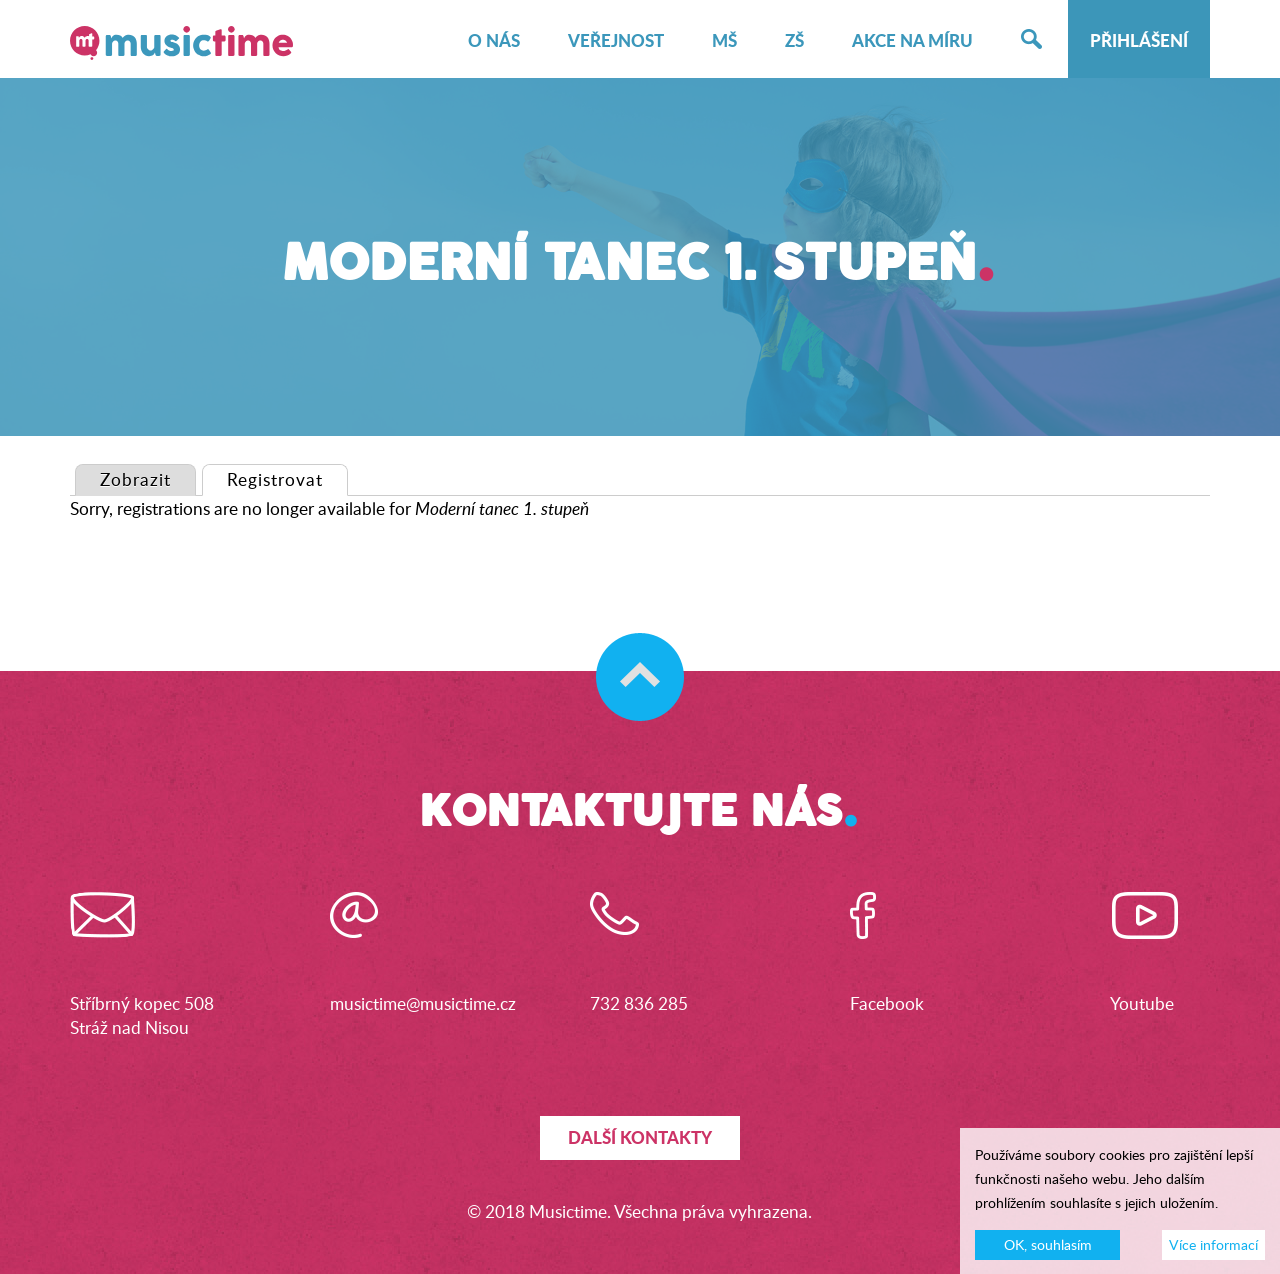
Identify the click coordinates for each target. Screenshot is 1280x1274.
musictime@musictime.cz (423, 1003)
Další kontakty (640, 1137)
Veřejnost (616, 41)
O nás (494, 41)
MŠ (724, 41)
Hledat (1031, 41)
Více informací (1213, 1253)
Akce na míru (912, 41)
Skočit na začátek (630, 657)
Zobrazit (135, 479)
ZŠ (794, 41)
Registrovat (287, 478)
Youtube (1142, 1003)
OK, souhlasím (1048, 1253)
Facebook (887, 1003)
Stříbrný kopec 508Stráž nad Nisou (142, 1015)
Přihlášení (1139, 41)
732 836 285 (639, 1003)
